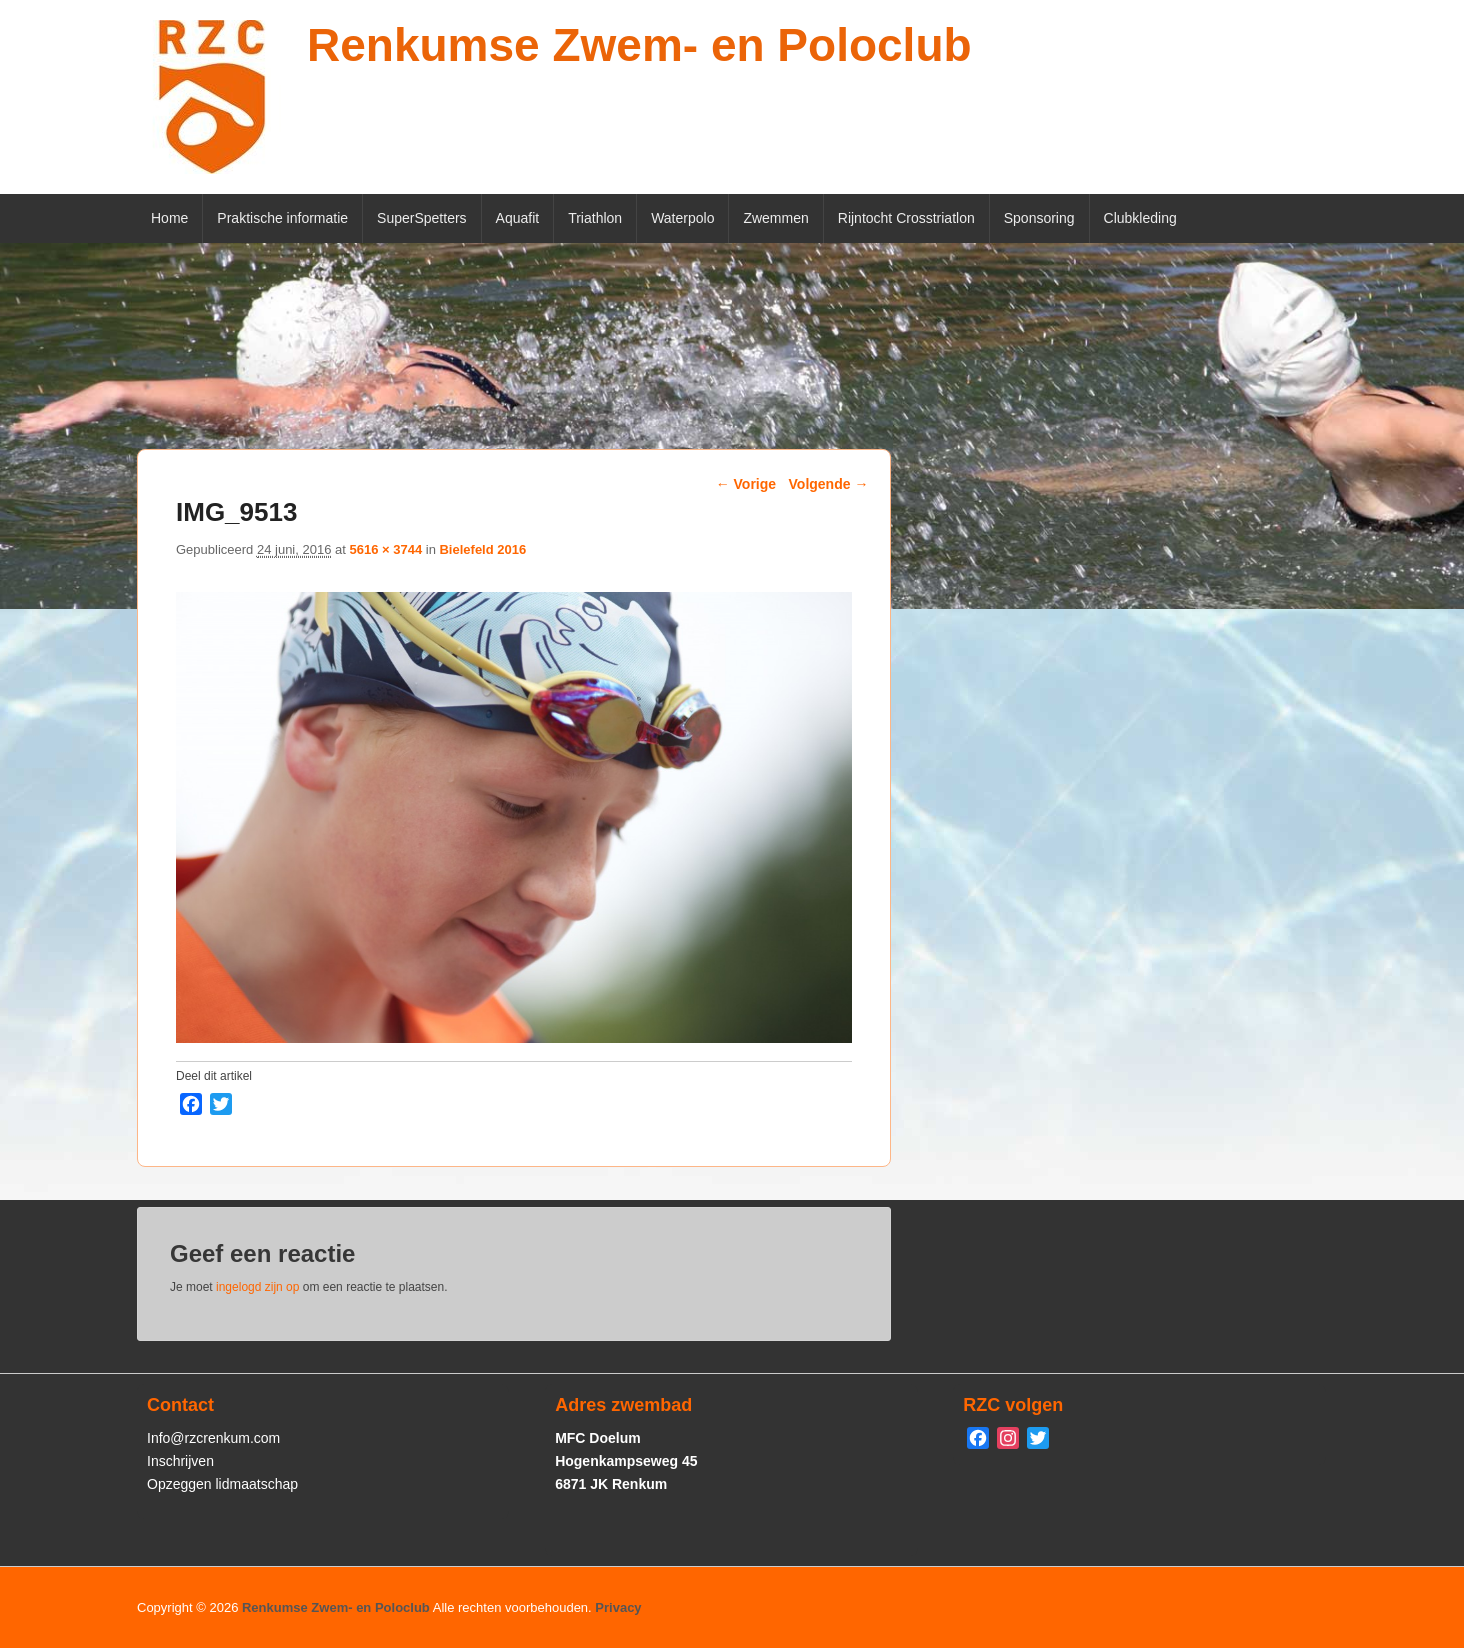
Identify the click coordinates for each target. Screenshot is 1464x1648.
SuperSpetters (422, 218)
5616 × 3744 (385, 549)
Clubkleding (1140, 218)
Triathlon (595, 218)
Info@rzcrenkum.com (213, 1438)
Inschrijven (180, 1461)
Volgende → (829, 484)
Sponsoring (1039, 218)
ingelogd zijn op (257, 1287)
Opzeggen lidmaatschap (222, 1484)
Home (169, 218)
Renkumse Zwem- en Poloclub (639, 45)
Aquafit (518, 218)
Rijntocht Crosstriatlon (906, 218)
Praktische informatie (282, 218)
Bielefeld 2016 (482, 549)
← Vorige (746, 484)
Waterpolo (682, 218)
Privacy (618, 1607)
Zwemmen (775, 218)
